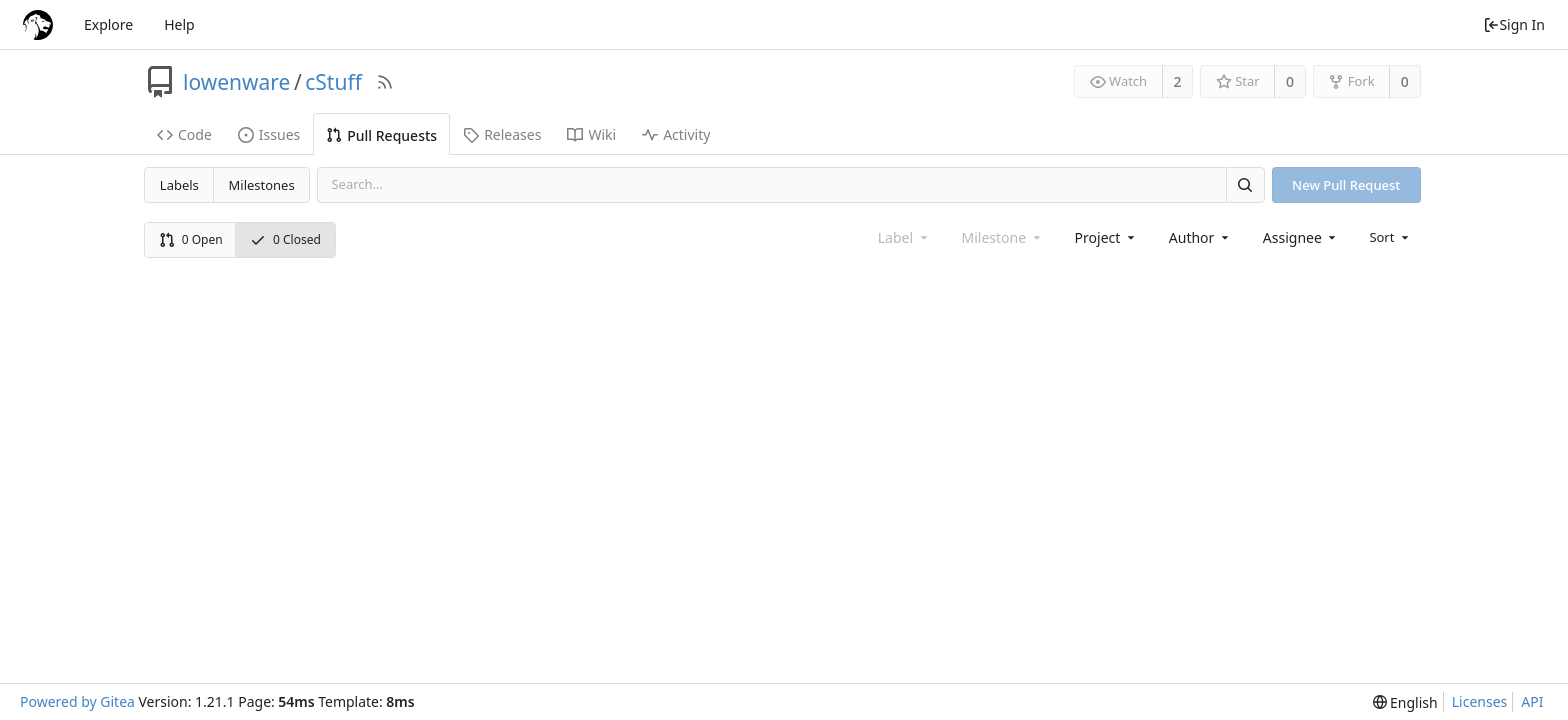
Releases (502, 134)
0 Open (191, 239)
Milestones (262, 185)
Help (179, 24)
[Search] (1245, 184)
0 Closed (285, 239)
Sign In (1514, 24)
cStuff (333, 82)
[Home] (38, 25)
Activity (676, 134)
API (1532, 701)
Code (184, 134)
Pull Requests (381, 135)
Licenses (1480, 701)
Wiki (591, 134)
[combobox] (1106, 237)
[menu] (1390, 237)
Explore (108, 24)
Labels (179, 185)
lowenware (236, 82)
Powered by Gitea (77, 701)
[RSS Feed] (385, 82)
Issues (269, 134)
